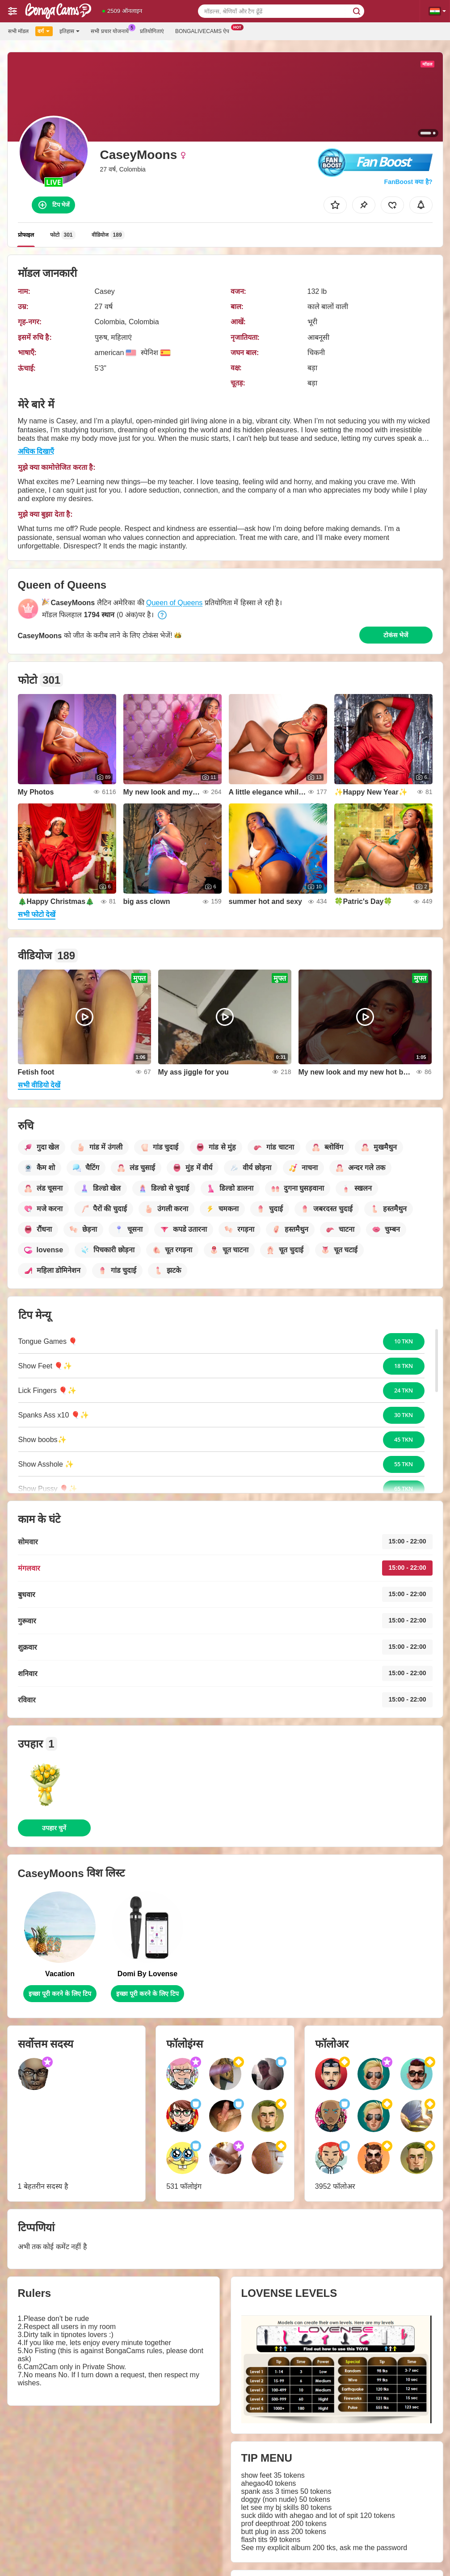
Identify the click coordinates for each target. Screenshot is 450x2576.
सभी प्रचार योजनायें (112, 30)
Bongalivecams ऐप (204, 30)
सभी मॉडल (18, 31)
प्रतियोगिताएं (152, 31)
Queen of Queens (174, 602)
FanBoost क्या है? (408, 181)
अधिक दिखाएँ (36, 451)
